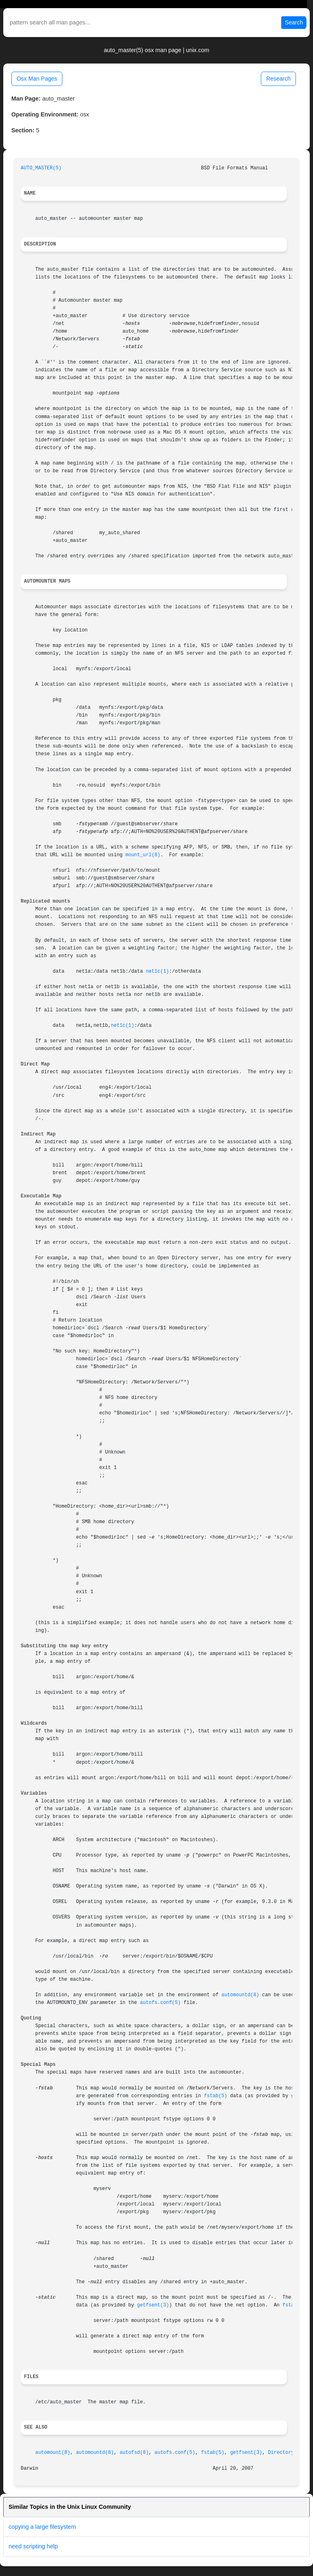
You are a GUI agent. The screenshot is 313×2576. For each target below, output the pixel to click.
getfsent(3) (153, 2305)
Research (278, 78)
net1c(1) (157, 971)
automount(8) (53, 2452)
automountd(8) (240, 1995)
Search (294, 22)
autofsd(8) (133, 2452)
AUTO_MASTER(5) (41, 168)
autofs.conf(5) (160, 2003)
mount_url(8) (143, 855)
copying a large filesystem (42, 2526)
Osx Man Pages (37, 78)
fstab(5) (215, 2096)
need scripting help (33, 2546)
